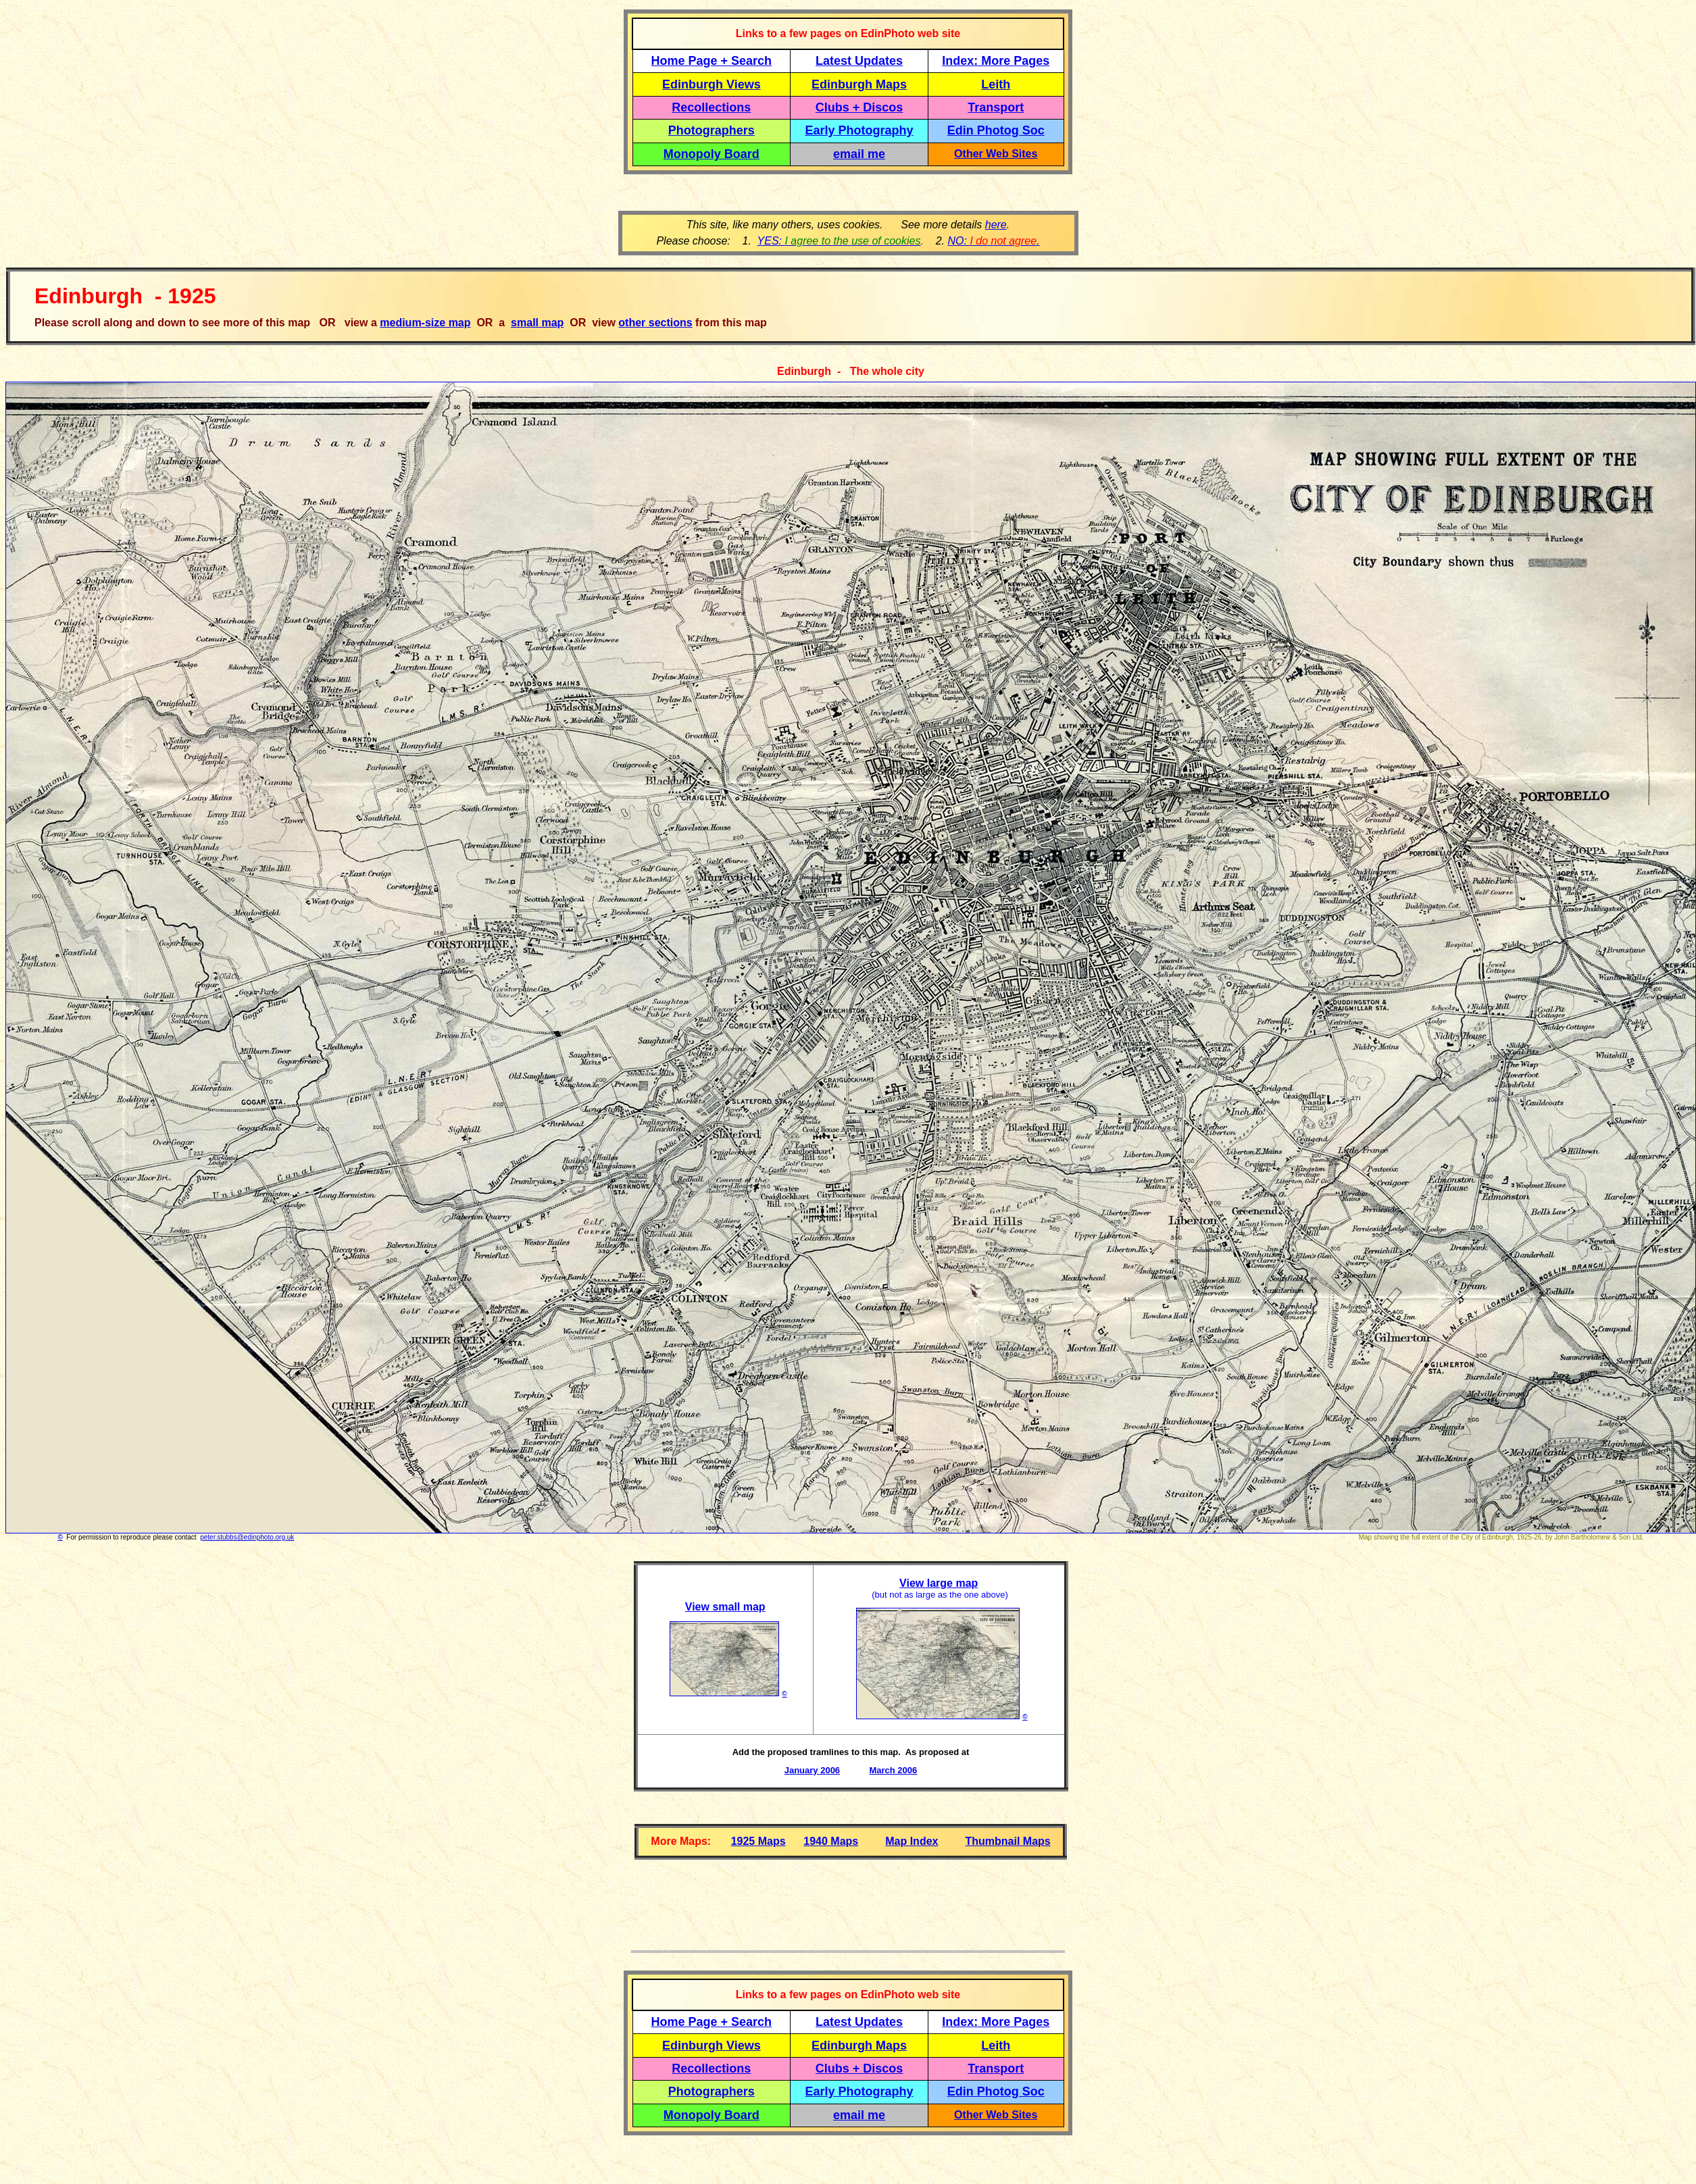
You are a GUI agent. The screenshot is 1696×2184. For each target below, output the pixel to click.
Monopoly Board (711, 154)
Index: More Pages (995, 61)
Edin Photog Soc (996, 130)
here (996, 224)
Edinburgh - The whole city (850, 371)
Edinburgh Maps (859, 84)
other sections (655, 322)
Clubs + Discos (859, 107)
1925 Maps (758, 1841)
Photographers (711, 130)
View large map (938, 1583)
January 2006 (812, 1770)
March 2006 (893, 1770)
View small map (725, 1606)
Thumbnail (993, 1841)
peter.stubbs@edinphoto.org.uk (247, 1537)
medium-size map (425, 322)
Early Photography (859, 130)
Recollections (711, 107)
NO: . (993, 241)
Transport (996, 107)
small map (537, 322)
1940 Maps (830, 1841)
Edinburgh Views (711, 84)
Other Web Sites (995, 153)
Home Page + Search (711, 61)
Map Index (911, 1841)
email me (859, 154)
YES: (839, 241)
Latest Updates (859, 61)
